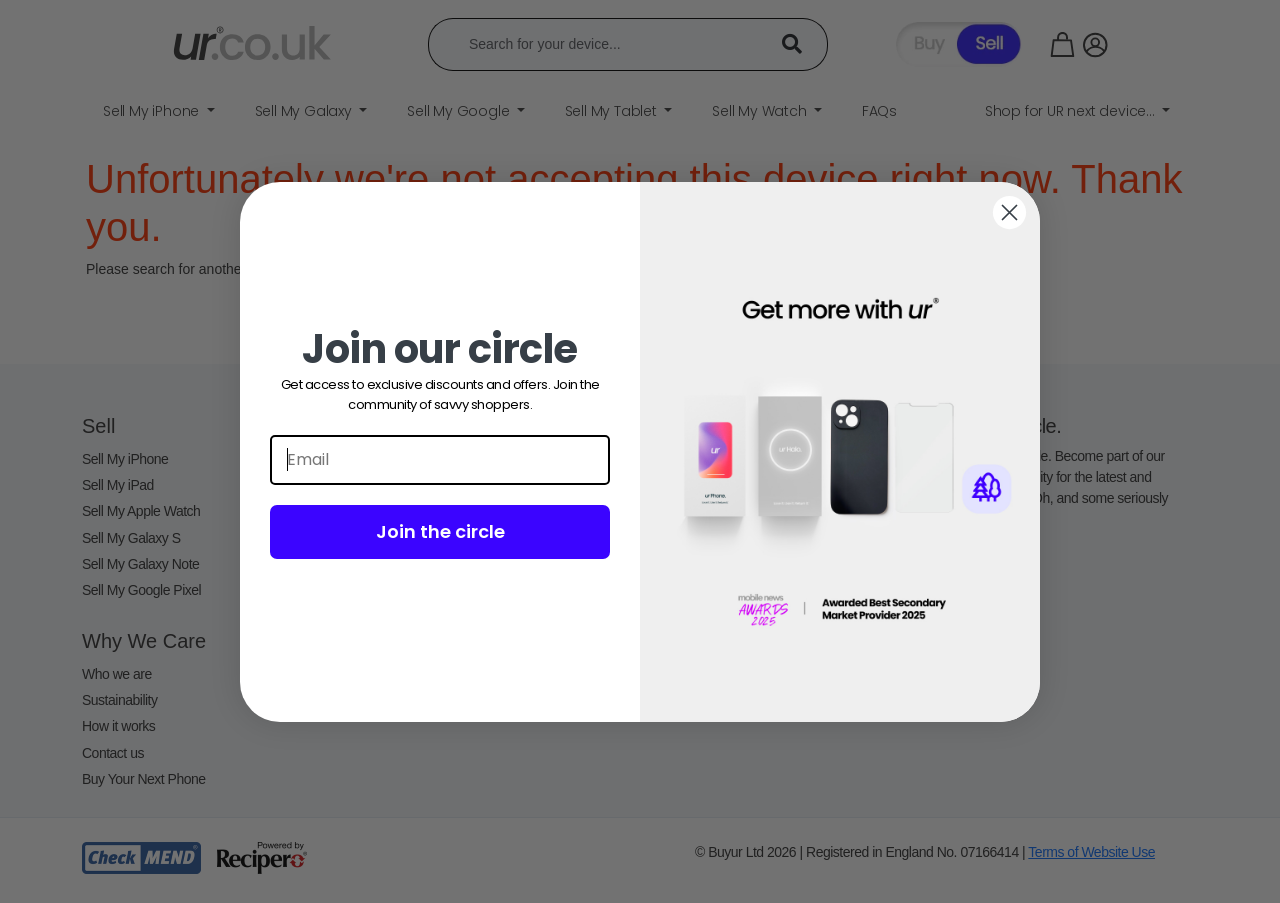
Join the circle (440, 531)
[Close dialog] (1009, 212)
